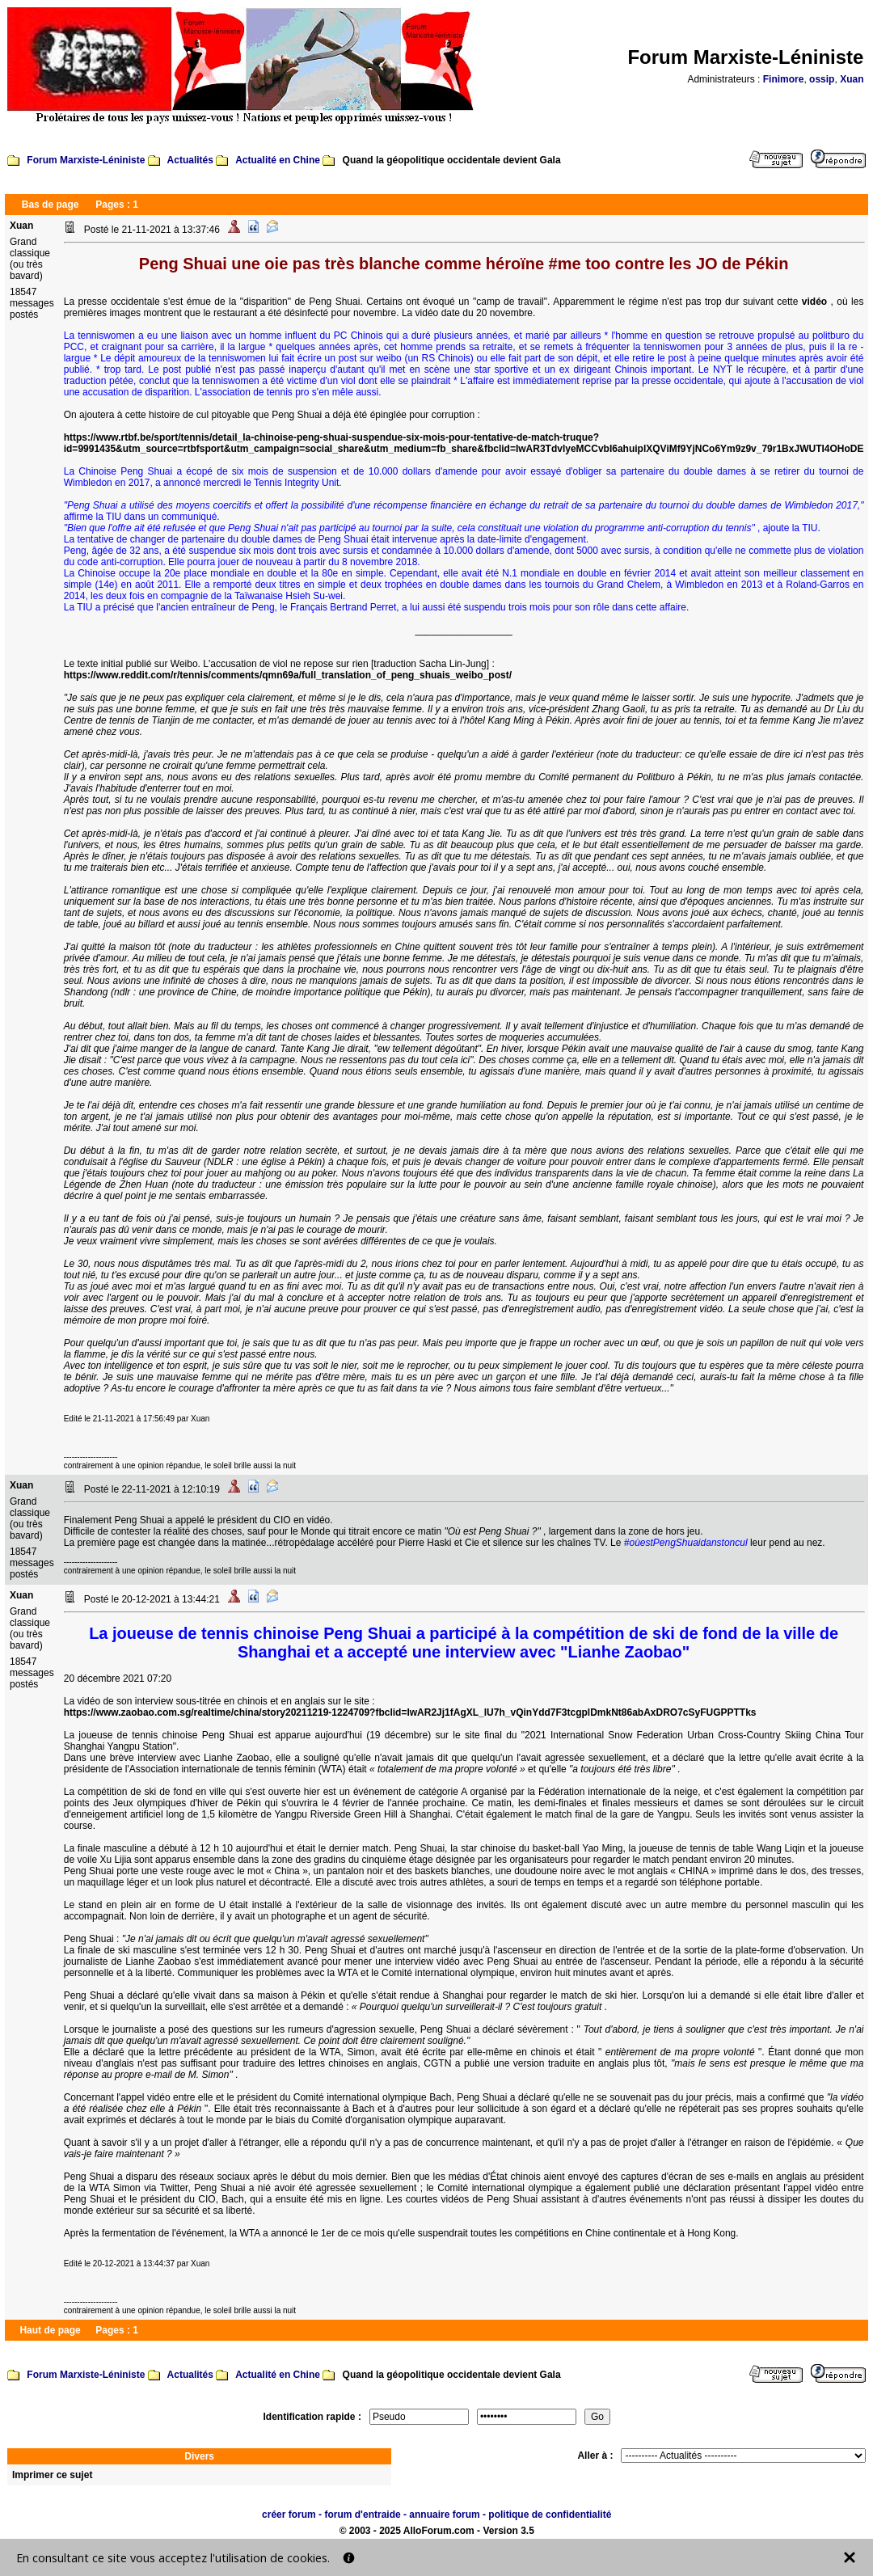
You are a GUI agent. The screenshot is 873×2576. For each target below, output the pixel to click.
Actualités (190, 160)
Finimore (783, 79)
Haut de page (49, 2330)
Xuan (851, 79)
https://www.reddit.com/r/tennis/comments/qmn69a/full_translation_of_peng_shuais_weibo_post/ (288, 675)
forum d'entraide (362, 2514)
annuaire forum (444, 2514)
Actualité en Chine (277, 160)
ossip (821, 79)
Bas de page (50, 204)
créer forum (289, 2514)
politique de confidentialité (549, 2514)
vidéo (816, 301)
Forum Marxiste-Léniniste (86, 160)
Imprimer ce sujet (52, 2475)
